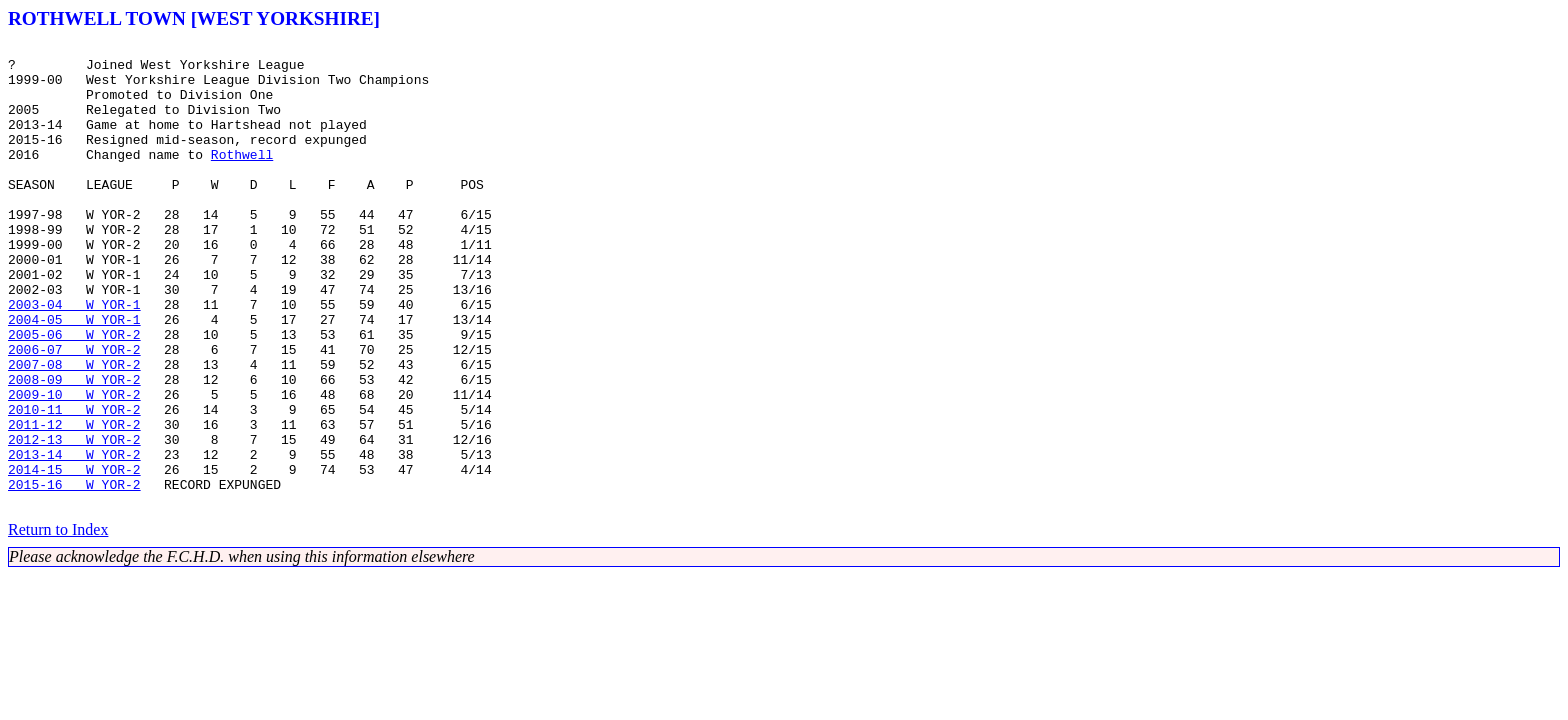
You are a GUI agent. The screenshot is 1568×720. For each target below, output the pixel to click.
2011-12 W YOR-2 (74, 502)
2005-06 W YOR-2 (74, 394)
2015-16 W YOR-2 (74, 574)
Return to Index (58, 622)
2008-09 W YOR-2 (74, 448)
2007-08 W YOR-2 (74, 430)
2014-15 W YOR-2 (74, 556)
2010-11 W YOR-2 (74, 484)
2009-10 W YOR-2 (74, 466)
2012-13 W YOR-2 (74, 520)
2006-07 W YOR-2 (74, 412)
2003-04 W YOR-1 (74, 358)
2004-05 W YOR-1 (74, 376)
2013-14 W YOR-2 (74, 538)
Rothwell (242, 178)
